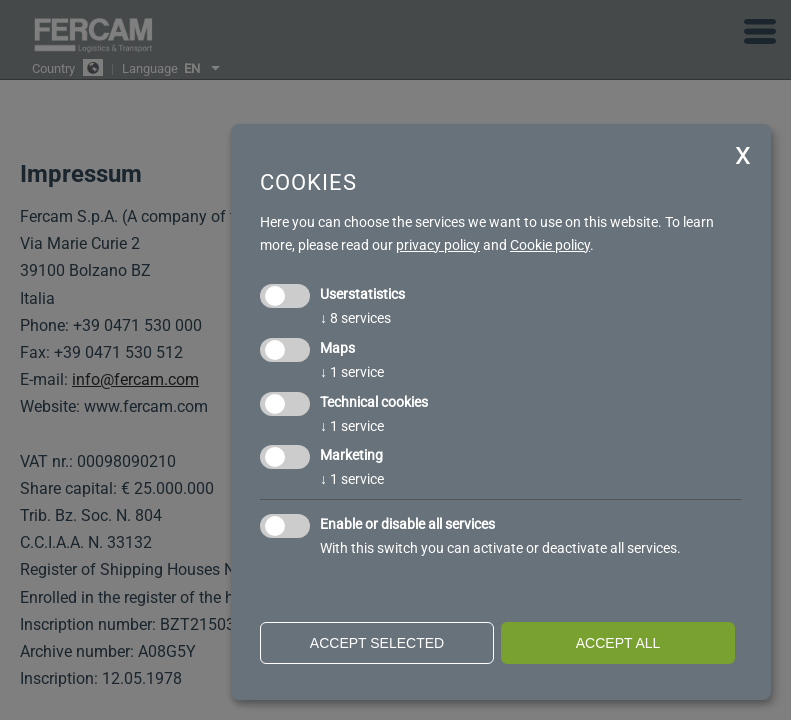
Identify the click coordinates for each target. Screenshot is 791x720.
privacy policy (438, 245)
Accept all (618, 643)
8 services (355, 318)
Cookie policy (550, 245)
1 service (352, 372)
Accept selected (377, 643)
